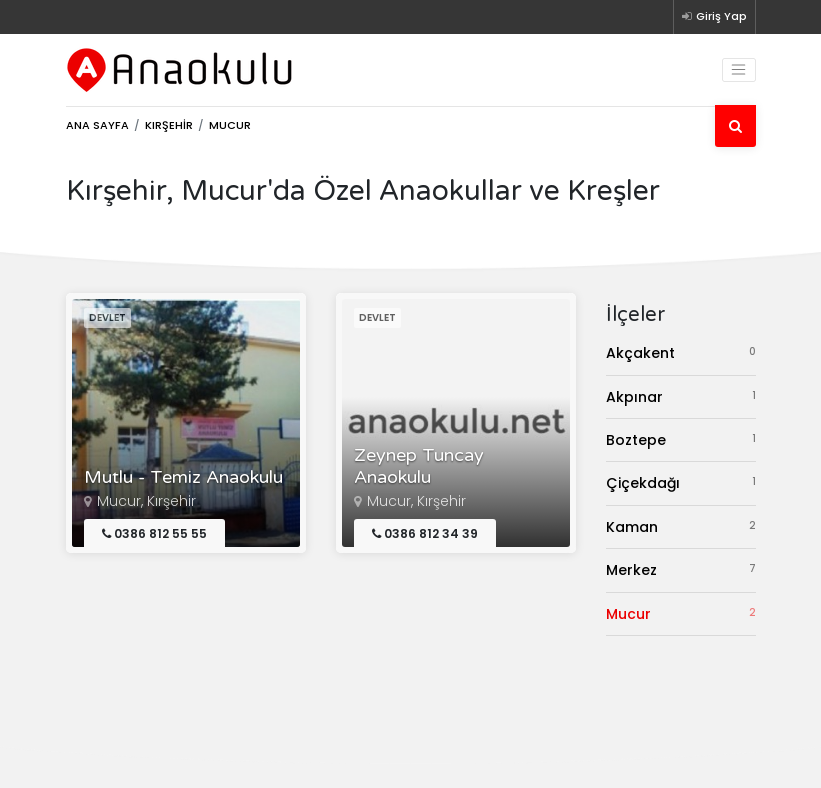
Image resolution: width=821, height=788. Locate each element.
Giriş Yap (714, 16)
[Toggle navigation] (739, 70)
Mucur (681, 613)
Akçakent (681, 352)
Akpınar (681, 396)
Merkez (681, 569)
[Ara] (735, 126)
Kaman (681, 526)
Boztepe (681, 439)
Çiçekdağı (681, 482)
